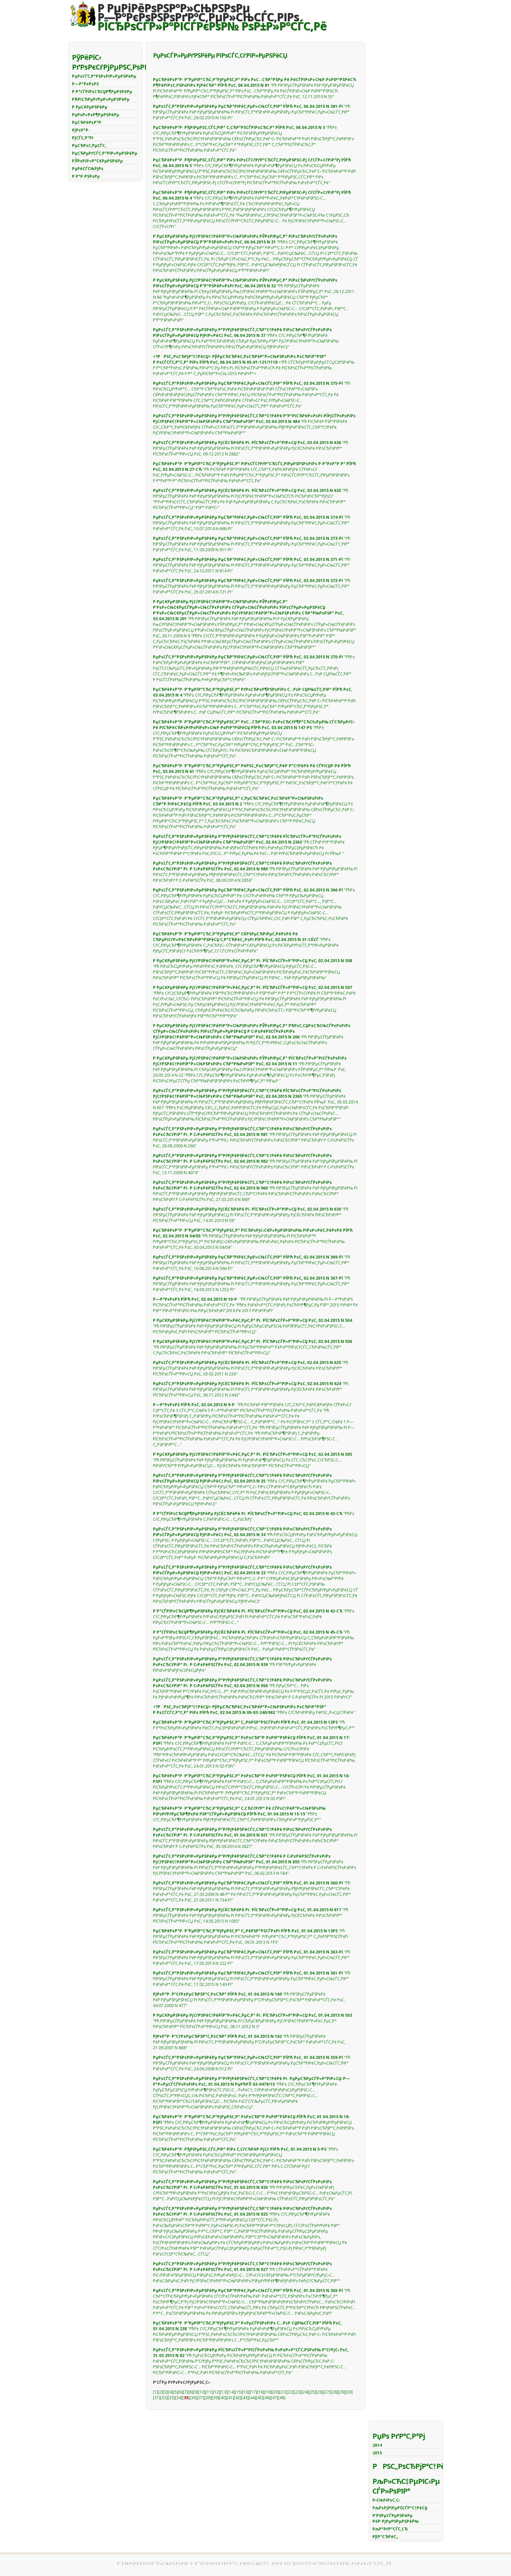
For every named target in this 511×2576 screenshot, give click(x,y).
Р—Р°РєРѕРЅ (85, 84)
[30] (349, 2392)
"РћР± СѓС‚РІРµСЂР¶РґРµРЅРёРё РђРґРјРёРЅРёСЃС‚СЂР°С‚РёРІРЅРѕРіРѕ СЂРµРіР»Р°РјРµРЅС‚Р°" (239, 1813)
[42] (237, 2398)
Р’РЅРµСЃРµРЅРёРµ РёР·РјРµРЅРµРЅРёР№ (395, 2518)
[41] (230, 2398)
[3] (165, 2392)
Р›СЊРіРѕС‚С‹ (386, 2500)
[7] (185, 2392)
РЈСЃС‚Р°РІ (82, 138)
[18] (260, 2392)
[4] (170, 2392)
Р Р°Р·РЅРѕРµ (86, 176)
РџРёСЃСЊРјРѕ (87, 168)
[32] (164, 2398)
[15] (238, 2392)
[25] (312, 2392)
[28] (334, 2392)
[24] (305, 2392)
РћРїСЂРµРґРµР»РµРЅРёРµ (101, 99)
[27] (327, 2392)
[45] (259, 2398)
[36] (193, 2398)
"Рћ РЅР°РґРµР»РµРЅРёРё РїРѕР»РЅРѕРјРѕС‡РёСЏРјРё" (242, 1664)
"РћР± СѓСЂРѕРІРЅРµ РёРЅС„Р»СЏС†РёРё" (254, 1709)
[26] (319, 2392)
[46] (267, 2398)
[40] (223, 2398)
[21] (282, 2392)
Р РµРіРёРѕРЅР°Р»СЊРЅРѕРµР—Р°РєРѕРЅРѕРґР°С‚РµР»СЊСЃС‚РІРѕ (212, 16)
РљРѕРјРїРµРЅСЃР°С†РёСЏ (400, 2508)
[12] (216, 2392)
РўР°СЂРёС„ (385, 2536)
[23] (297, 2392)
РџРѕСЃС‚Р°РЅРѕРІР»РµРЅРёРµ (104, 76)
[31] (156, 2398)
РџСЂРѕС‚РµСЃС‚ (89, 145)
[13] (224, 2392)
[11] (209, 2392)
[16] (246, 2392)
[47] (274, 2398)
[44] (252, 2398)
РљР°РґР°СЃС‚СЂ (390, 2529)
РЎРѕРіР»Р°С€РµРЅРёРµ (97, 161)
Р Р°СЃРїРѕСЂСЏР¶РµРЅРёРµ (102, 91)
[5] (175, 2392)
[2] (160, 2392)
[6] (180, 2392)
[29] (341, 2392)
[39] (215, 2398)
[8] (190, 2392)
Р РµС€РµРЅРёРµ (89, 107)
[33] (171, 2398)
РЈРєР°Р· (81, 130)
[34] (178, 2398)
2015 (377, 2453)
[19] (268, 2392)
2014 (377, 2445)
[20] (275, 2392)
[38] (208, 2398)
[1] (155, 2392)
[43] (245, 2398)
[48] (281, 2398)
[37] (200, 2398)
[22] (290, 2392)
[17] (253, 2392)
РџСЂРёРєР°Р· (87, 122)
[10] (201, 2392)
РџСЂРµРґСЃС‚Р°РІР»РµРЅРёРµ (104, 153)
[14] (231, 2392)
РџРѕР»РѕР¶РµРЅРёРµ (95, 115)
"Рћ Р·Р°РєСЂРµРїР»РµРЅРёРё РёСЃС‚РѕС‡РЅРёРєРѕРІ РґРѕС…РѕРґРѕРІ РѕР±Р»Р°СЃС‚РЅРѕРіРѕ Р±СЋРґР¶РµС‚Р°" (254, 1725)
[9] (195, 2392)
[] (186, 2398)
